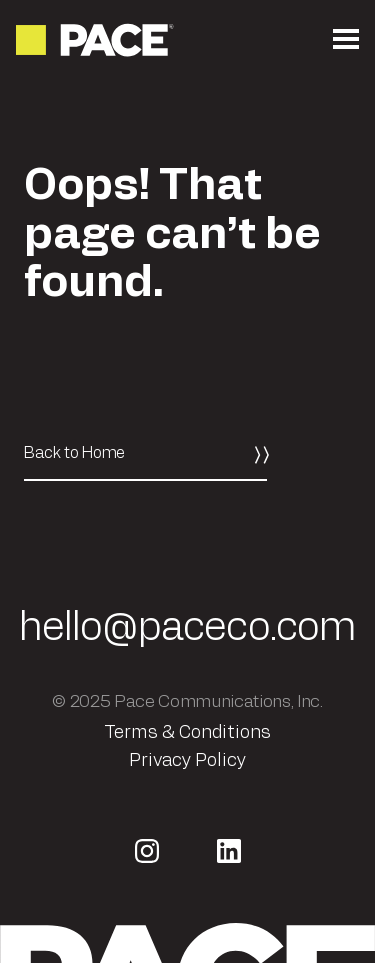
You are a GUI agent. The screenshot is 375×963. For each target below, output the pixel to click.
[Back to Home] (145, 454)
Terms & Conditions (187, 733)
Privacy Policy (187, 761)
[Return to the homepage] (96, 40)
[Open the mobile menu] (346, 40)
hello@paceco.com (188, 628)
